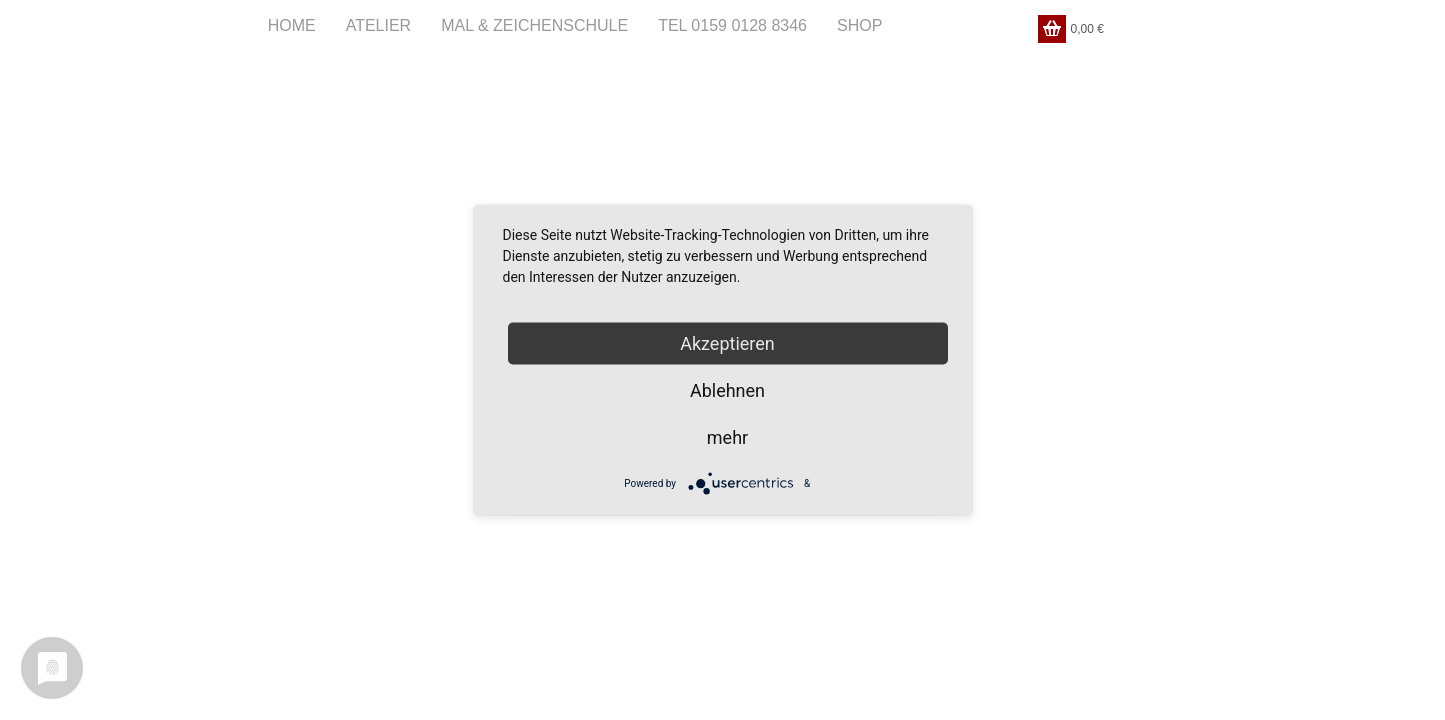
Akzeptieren (727, 343)
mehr (727, 437)
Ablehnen (727, 390)
